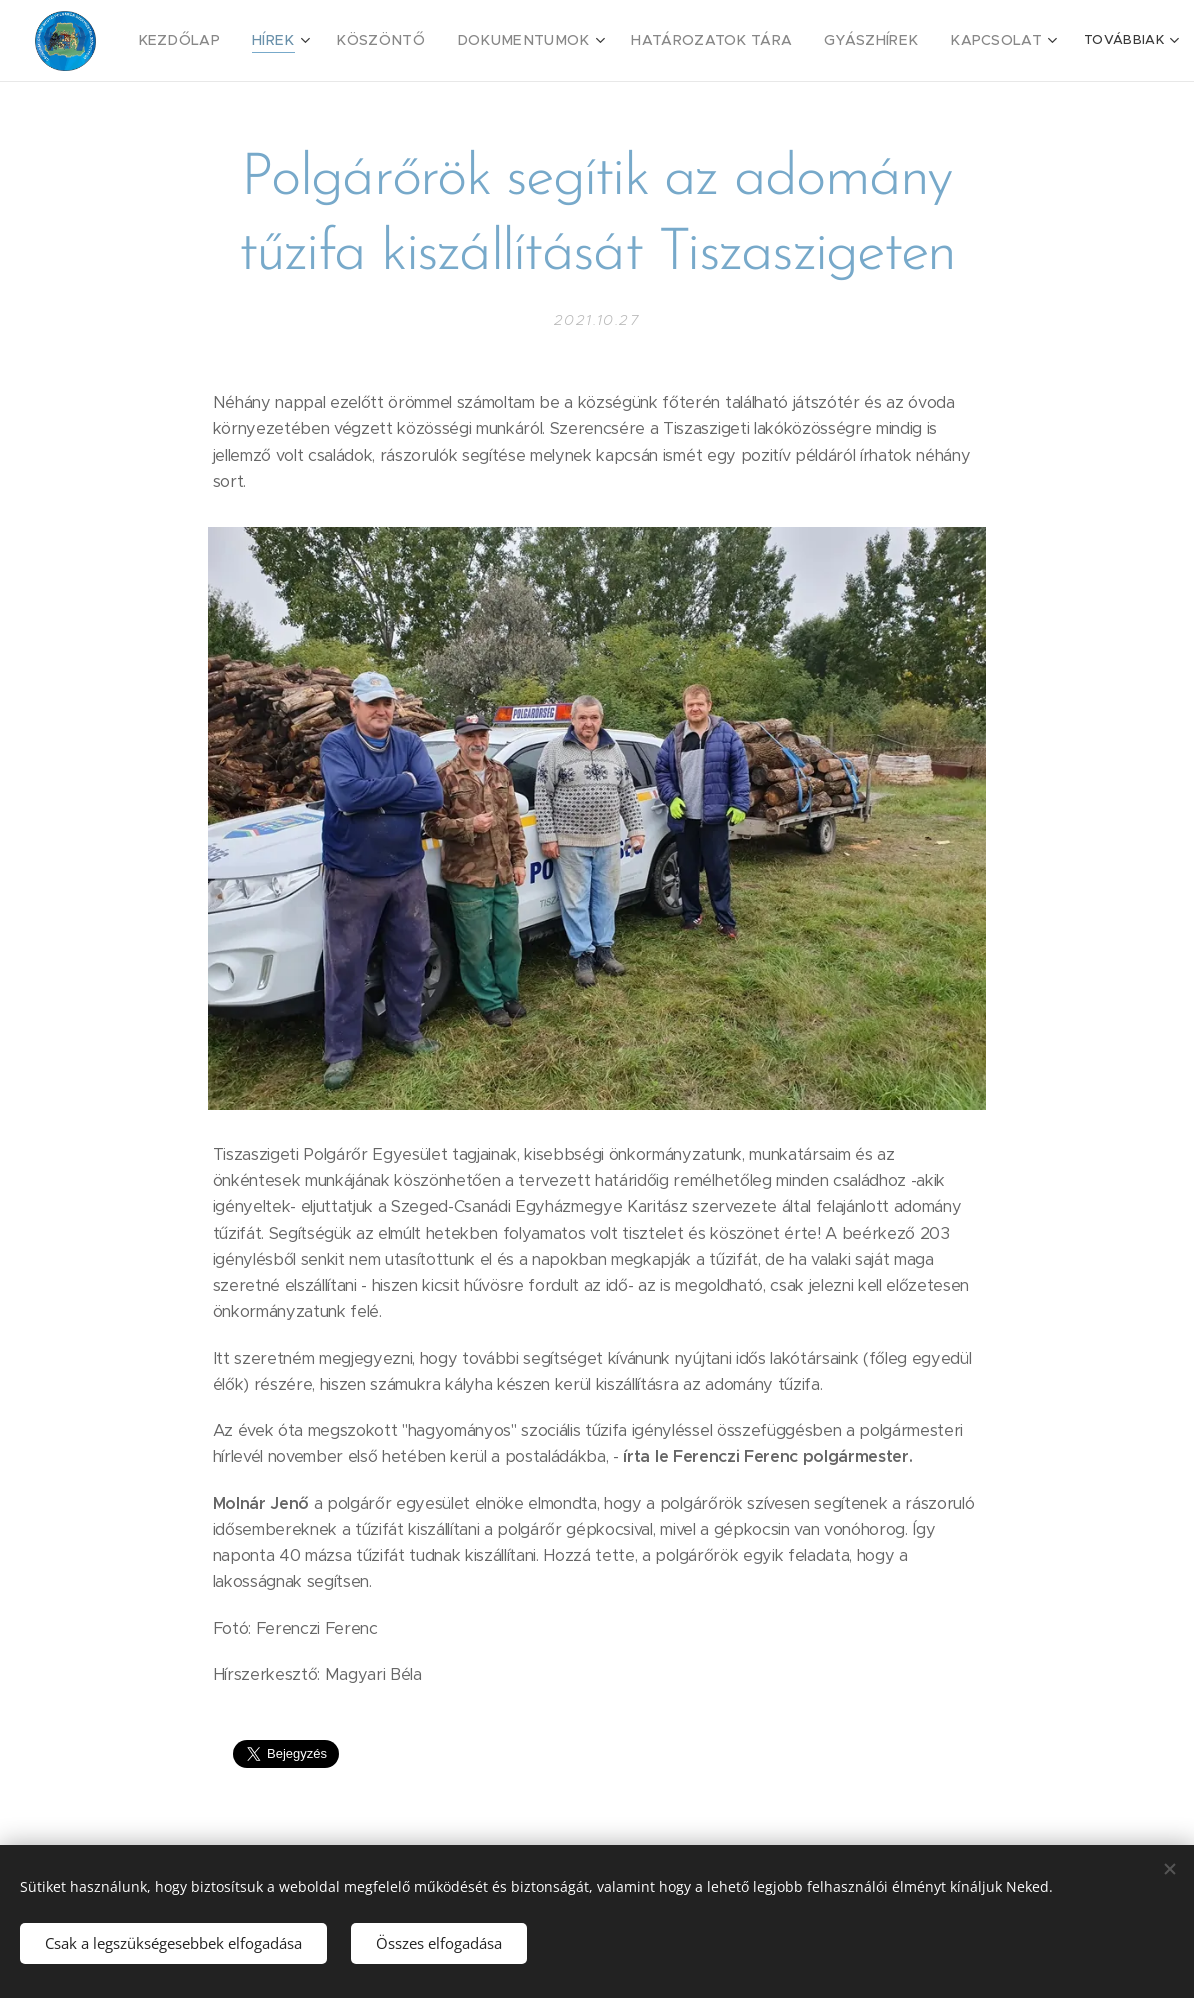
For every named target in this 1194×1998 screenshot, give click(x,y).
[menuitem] (219, 41)
